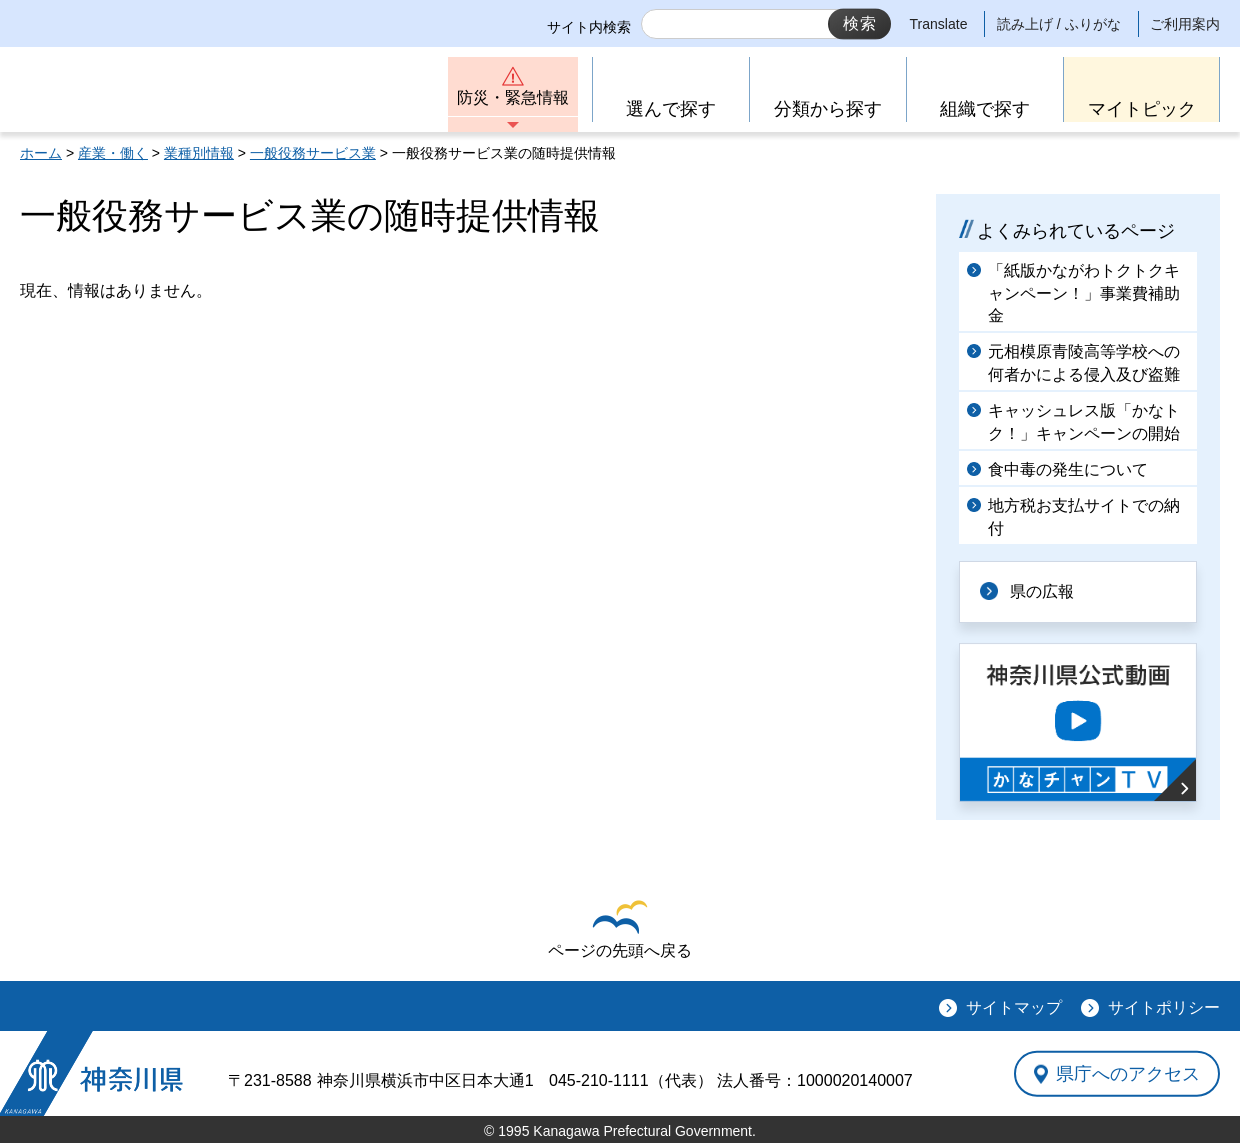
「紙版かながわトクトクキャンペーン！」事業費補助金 (1084, 293)
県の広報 (1042, 591)
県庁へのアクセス (1128, 1073)
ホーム (41, 153)
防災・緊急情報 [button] (513, 97)
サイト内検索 (589, 27)
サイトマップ (1014, 1007)
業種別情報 (199, 153)
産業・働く (113, 153)
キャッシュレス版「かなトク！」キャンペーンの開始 (1084, 421)
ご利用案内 (1185, 24)
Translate (939, 24)
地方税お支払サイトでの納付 (1084, 516)
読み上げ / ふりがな (1059, 24)
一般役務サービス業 (313, 153)
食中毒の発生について (1068, 469)
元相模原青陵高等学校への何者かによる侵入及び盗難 (1084, 362)
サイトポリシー (1164, 1007)
